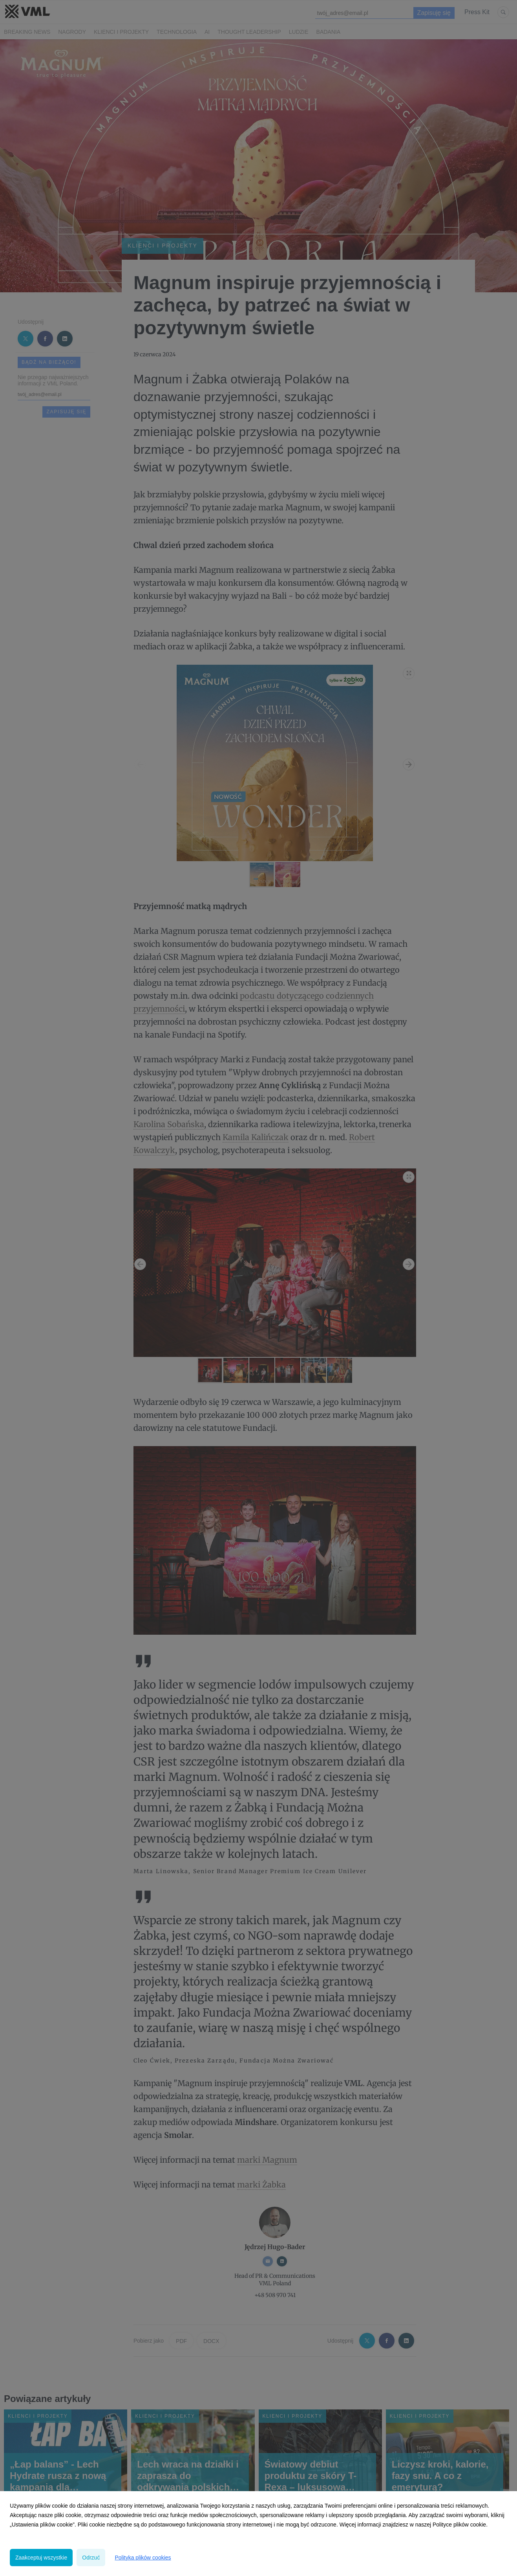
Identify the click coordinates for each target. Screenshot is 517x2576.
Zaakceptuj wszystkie (41, 2557)
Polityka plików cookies (143, 2557)
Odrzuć (91, 2557)
